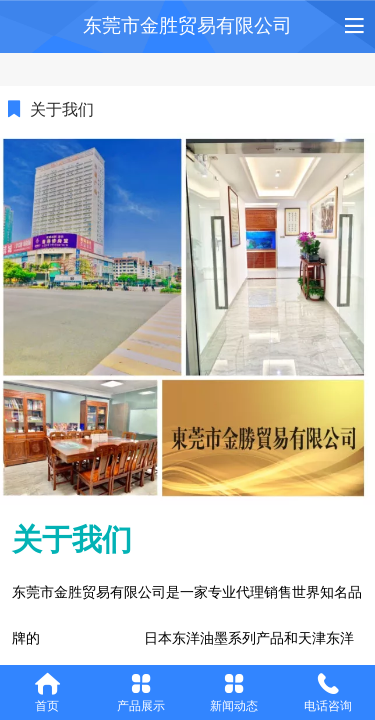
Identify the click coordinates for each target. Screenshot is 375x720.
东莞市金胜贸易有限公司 (187, 25)
